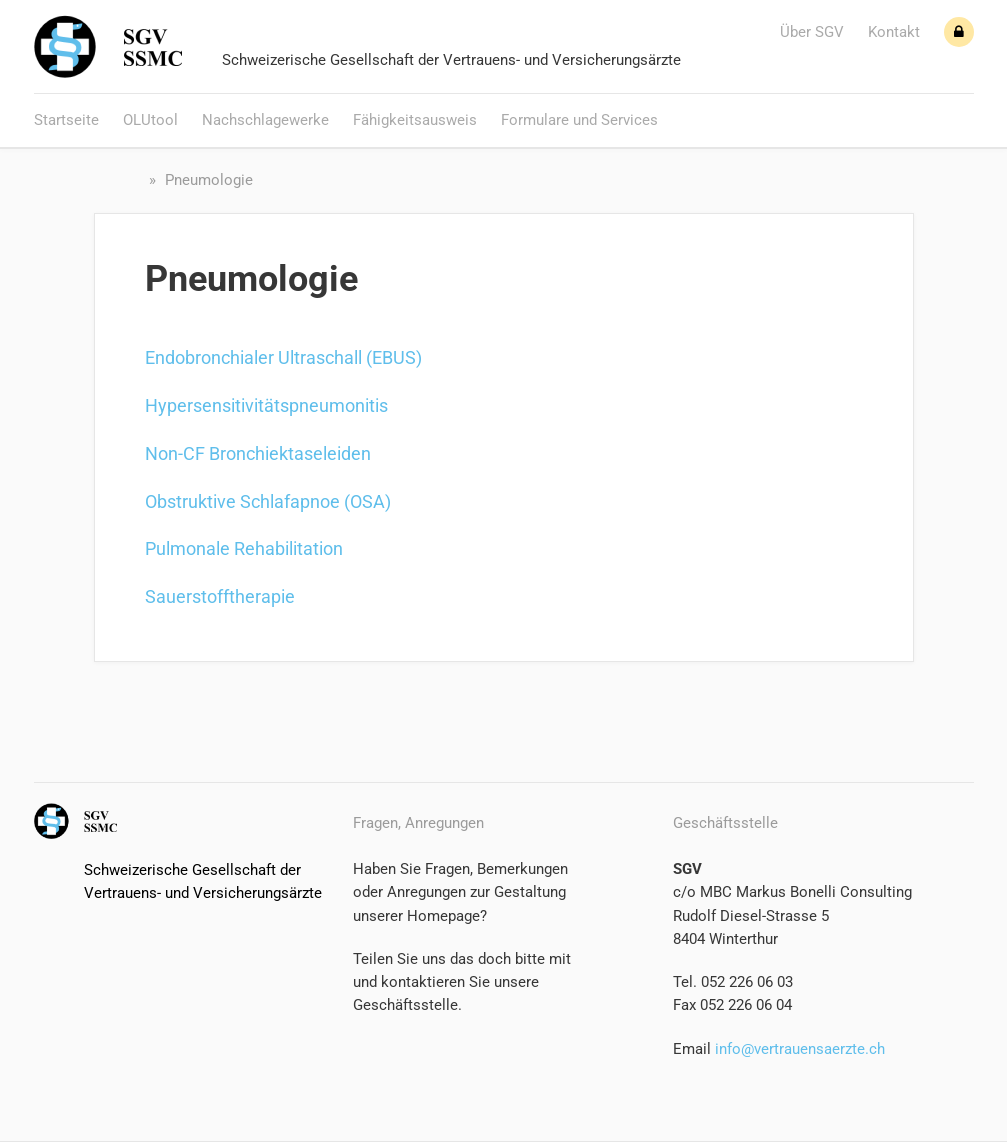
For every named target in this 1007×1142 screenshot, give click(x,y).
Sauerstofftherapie (220, 596)
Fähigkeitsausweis (415, 120)
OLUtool (150, 120)
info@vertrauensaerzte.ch (798, 1049)
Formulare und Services (579, 120)
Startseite (66, 120)
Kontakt (894, 32)
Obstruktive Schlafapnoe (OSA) (268, 501)
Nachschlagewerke (265, 120)
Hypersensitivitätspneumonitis (266, 405)
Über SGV (812, 32)
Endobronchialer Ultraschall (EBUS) (283, 357)
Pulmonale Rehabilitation (244, 548)
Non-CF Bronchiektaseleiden (258, 453)
